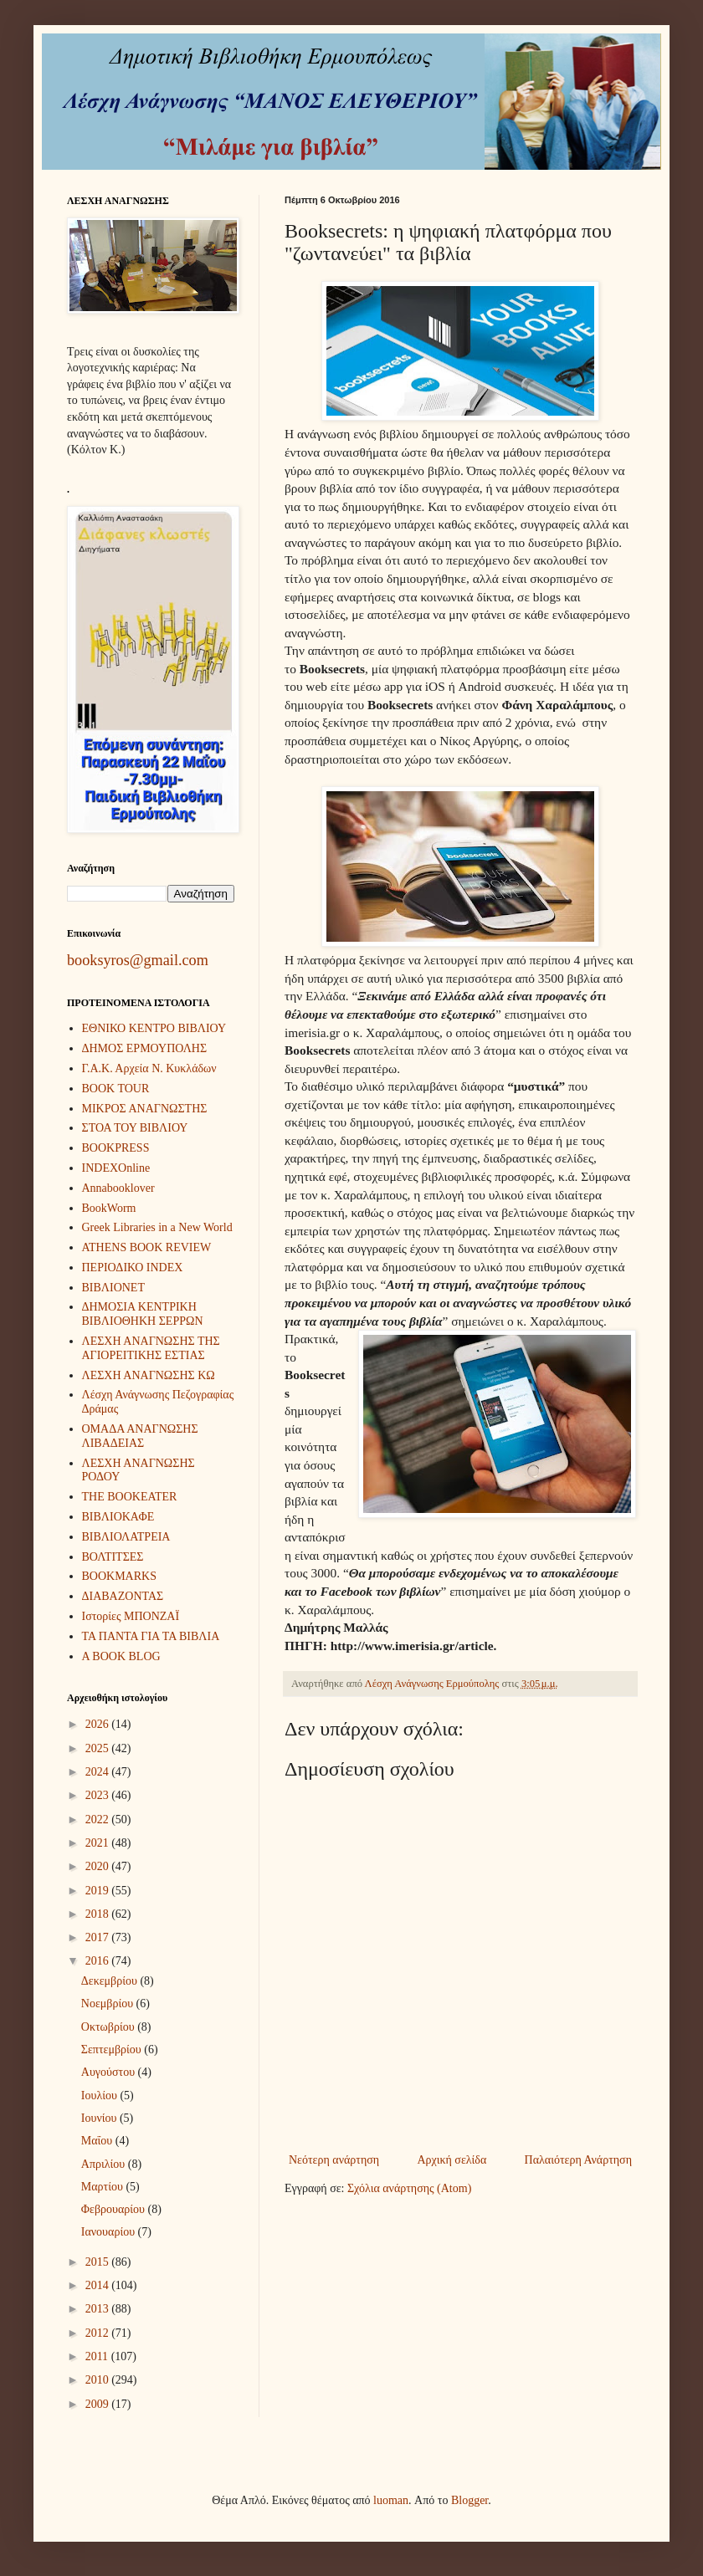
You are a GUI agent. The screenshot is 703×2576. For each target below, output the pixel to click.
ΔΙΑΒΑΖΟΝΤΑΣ (123, 1596)
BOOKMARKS (119, 1576)
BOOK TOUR (116, 1088)
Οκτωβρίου (109, 2027)
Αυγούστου (109, 2072)
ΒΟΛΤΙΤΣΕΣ (113, 1557)
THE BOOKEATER (129, 1496)
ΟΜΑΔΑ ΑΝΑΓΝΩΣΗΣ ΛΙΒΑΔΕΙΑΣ (140, 1436)
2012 (98, 2333)
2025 (98, 1748)
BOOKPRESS (116, 1148)
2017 (98, 1937)
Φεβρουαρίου (114, 2209)
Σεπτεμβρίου (112, 2049)
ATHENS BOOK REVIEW (147, 1247)
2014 (98, 2285)
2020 (98, 1866)
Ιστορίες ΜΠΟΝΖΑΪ (131, 1616)
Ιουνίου (100, 2118)
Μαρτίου (103, 2186)
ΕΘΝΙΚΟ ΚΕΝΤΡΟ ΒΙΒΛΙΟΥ (154, 1028)
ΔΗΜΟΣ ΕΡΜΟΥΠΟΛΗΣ (145, 1048)
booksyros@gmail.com (137, 960)
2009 (98, 2404)
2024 (98, 1772)
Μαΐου (98, 2140)
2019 (98, 1890)
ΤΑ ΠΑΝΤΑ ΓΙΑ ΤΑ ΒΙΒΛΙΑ (151, 1636)
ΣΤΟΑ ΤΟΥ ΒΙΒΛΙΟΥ (135, 1128)
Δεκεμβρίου (111, 1981)
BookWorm (109, 1208)
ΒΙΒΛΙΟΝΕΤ (113, 1287)
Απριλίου (104, 2164)
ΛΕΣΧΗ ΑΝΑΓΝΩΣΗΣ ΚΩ (148, 1375)
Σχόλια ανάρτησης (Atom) (409, 2188)
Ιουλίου (101, 2095)
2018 (98, 1914)
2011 (98, 2356)
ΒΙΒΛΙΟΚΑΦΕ (118, 1516)
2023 (98, 1795)
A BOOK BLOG (121, 1656)
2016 (98, 1961)
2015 (98, 2262)
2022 (98, 1819)
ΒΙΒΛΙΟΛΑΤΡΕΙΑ (126, 1537)
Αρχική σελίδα (451, 2160)
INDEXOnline (116, 1168)
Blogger (469, 2500)
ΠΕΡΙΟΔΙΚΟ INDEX (132, 1267)
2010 (98, 2380)
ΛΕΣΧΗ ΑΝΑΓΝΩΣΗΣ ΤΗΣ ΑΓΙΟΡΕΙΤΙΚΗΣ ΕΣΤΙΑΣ (151, 1348)
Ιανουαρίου (109, 2232)
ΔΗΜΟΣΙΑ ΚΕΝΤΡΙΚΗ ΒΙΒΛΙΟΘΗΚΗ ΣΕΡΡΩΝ (142, 1314)
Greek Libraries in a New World (157, 1227)
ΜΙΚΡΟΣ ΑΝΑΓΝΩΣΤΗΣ (145, 1108)
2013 (98, 2309)
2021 (98, 1843)
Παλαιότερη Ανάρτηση (578, 2160)
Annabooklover (118, 1188)
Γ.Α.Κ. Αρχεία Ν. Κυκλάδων (149, 1068)
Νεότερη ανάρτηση (334, 2160)
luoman (390, 2500)
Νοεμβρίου (108, 2003)
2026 (98, 1724)
